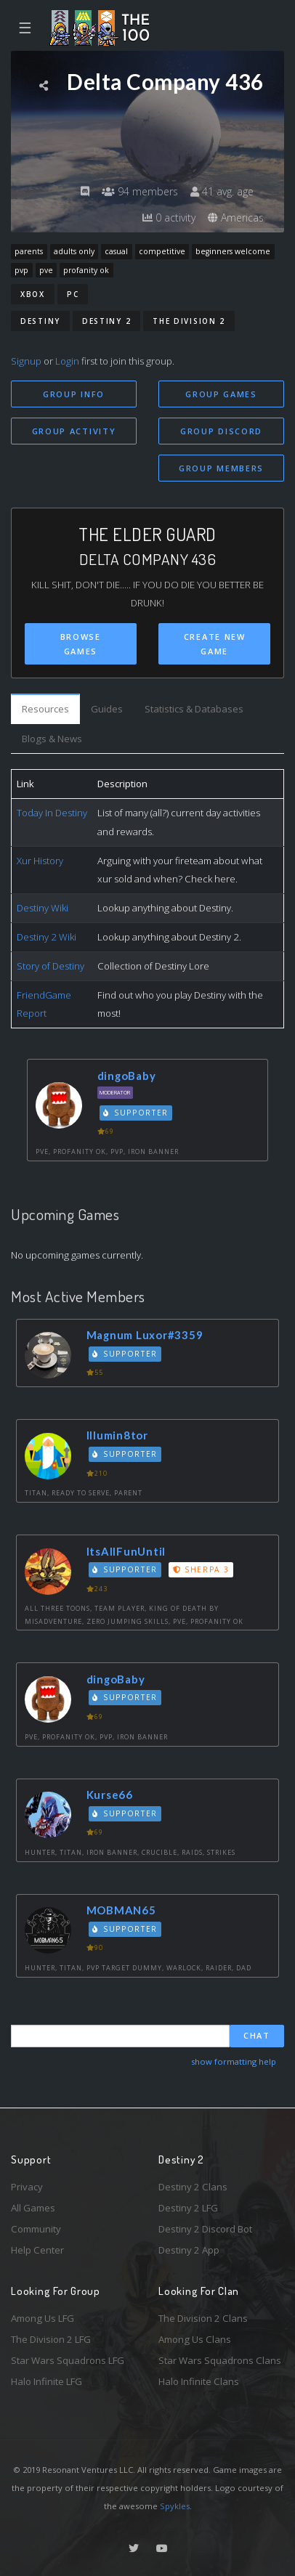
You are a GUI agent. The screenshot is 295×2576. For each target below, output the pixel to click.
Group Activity (74, 431)
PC (72, 294)
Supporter (136, 1113)
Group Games (221, 394)
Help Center (37, 2249)
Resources (45, 708)
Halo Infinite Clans (198, 2381)
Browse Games (80, 644)
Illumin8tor (117, 1435)
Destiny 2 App (188, 2249)
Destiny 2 (106, 321)
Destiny (40, 321)
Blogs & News (52, 738)
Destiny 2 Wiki (46, 936)
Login (67, 360)
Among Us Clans (194, 2339)
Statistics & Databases (194, 708)
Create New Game (215, 644)
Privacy (27, 2186)
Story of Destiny (50, 965)
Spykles (175, 2505)
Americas (236, 217)
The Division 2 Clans (203, 2318)
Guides (107, 708)
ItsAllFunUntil (126, 1551)
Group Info (74, 394)
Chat (256, 2035)
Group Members (221, 468)
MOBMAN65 (121, 1910)
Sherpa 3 (201, 1569)
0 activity (168, 217)
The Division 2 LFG (51, 2339)
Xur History (40, 860)
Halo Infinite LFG (46, 2381)
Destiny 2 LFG (188, 2207)
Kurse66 (109, 1794)
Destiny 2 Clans (192, 2186)
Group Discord (221, 431)
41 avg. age (222, 191)
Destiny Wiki (42, 907)
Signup (26, 360)
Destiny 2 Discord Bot (205, 2228)
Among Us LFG (42, 2318)
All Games (33, 2207)
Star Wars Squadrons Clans (219, 2360)
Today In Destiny (52, 812)
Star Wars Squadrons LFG (67, 2360)
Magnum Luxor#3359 (144, 1334)
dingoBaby (126, 1075)
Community (36, 2228)
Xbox (32, 294)
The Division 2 (189, 321)
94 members (140, 191)
